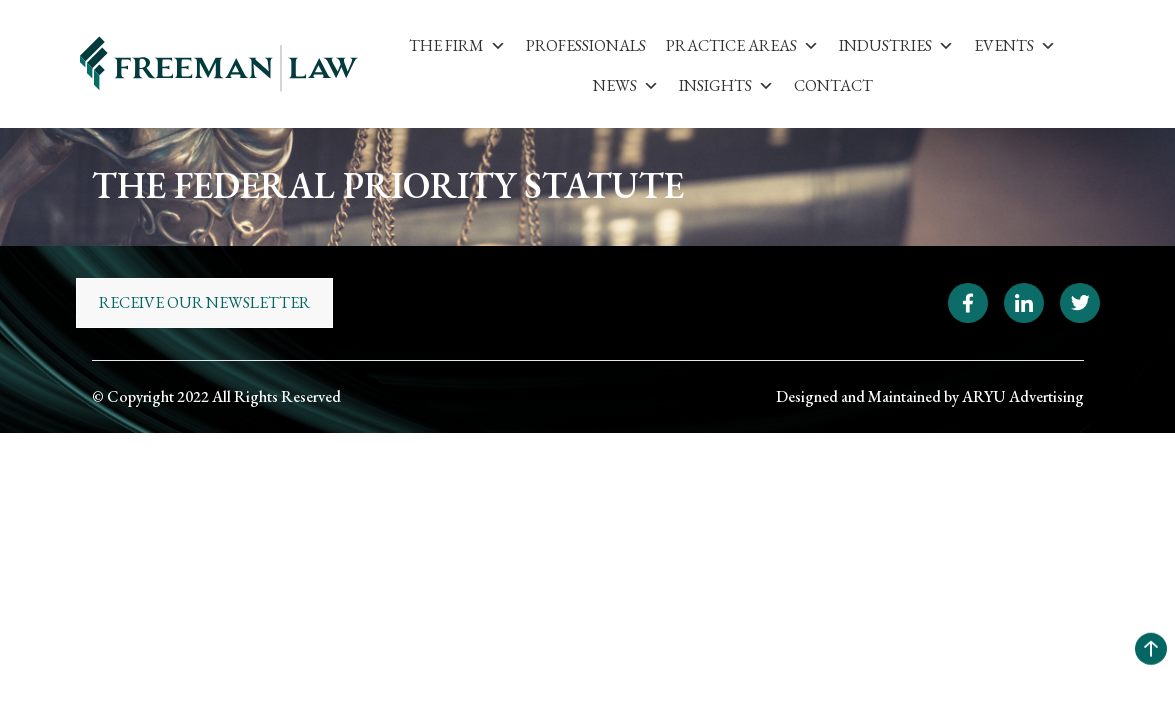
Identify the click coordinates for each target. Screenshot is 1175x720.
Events (1015, 45)
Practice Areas (742, 45)
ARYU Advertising (1023, 396)
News (626, 85)
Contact (833, 85)
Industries (896, 45)
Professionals (586, 45)
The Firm (457, 45)
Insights (726, 85)
